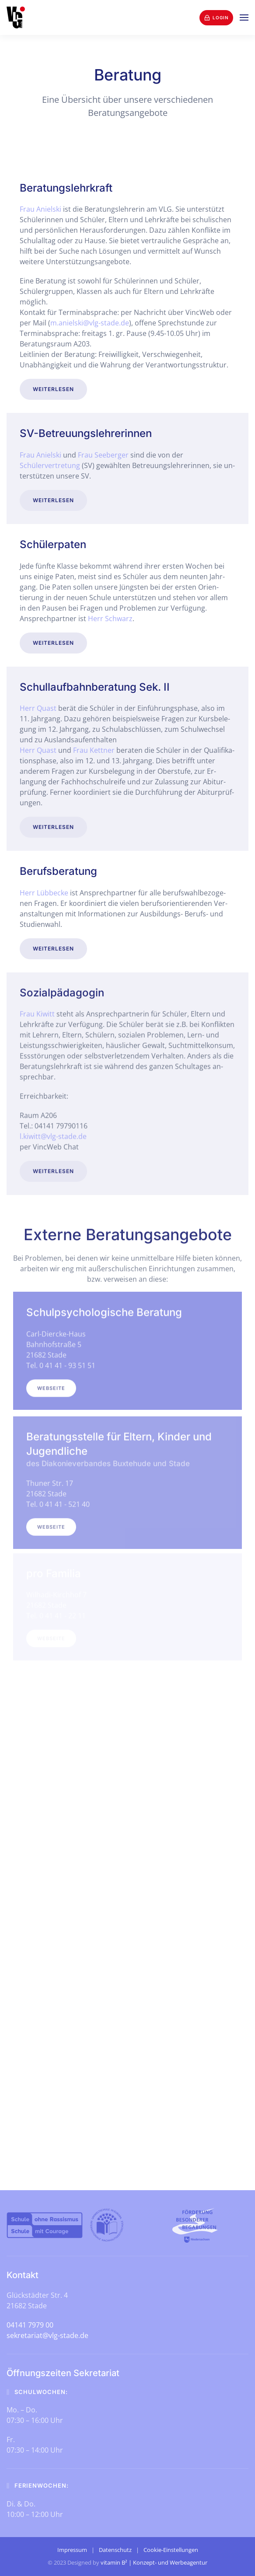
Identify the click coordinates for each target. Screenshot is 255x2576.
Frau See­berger (103, 453)
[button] (244, 17)
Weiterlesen (53, 389)
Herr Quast (38, 706)
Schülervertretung (50, 464)
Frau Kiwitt (37, 1011)
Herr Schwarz (110, 617)
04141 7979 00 (30, 2325)
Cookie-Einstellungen (170, 2550)
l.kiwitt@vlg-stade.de (53, 1133)
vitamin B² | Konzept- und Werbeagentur (154, 2562)
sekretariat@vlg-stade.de (47, 2335)
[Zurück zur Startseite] (16, 17)
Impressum (72, 2550)
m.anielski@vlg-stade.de (89, 323)
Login (216, 17)
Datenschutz (115, 2550)
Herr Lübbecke (44, 890)
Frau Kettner (94, 748)
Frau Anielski (40, 209)
